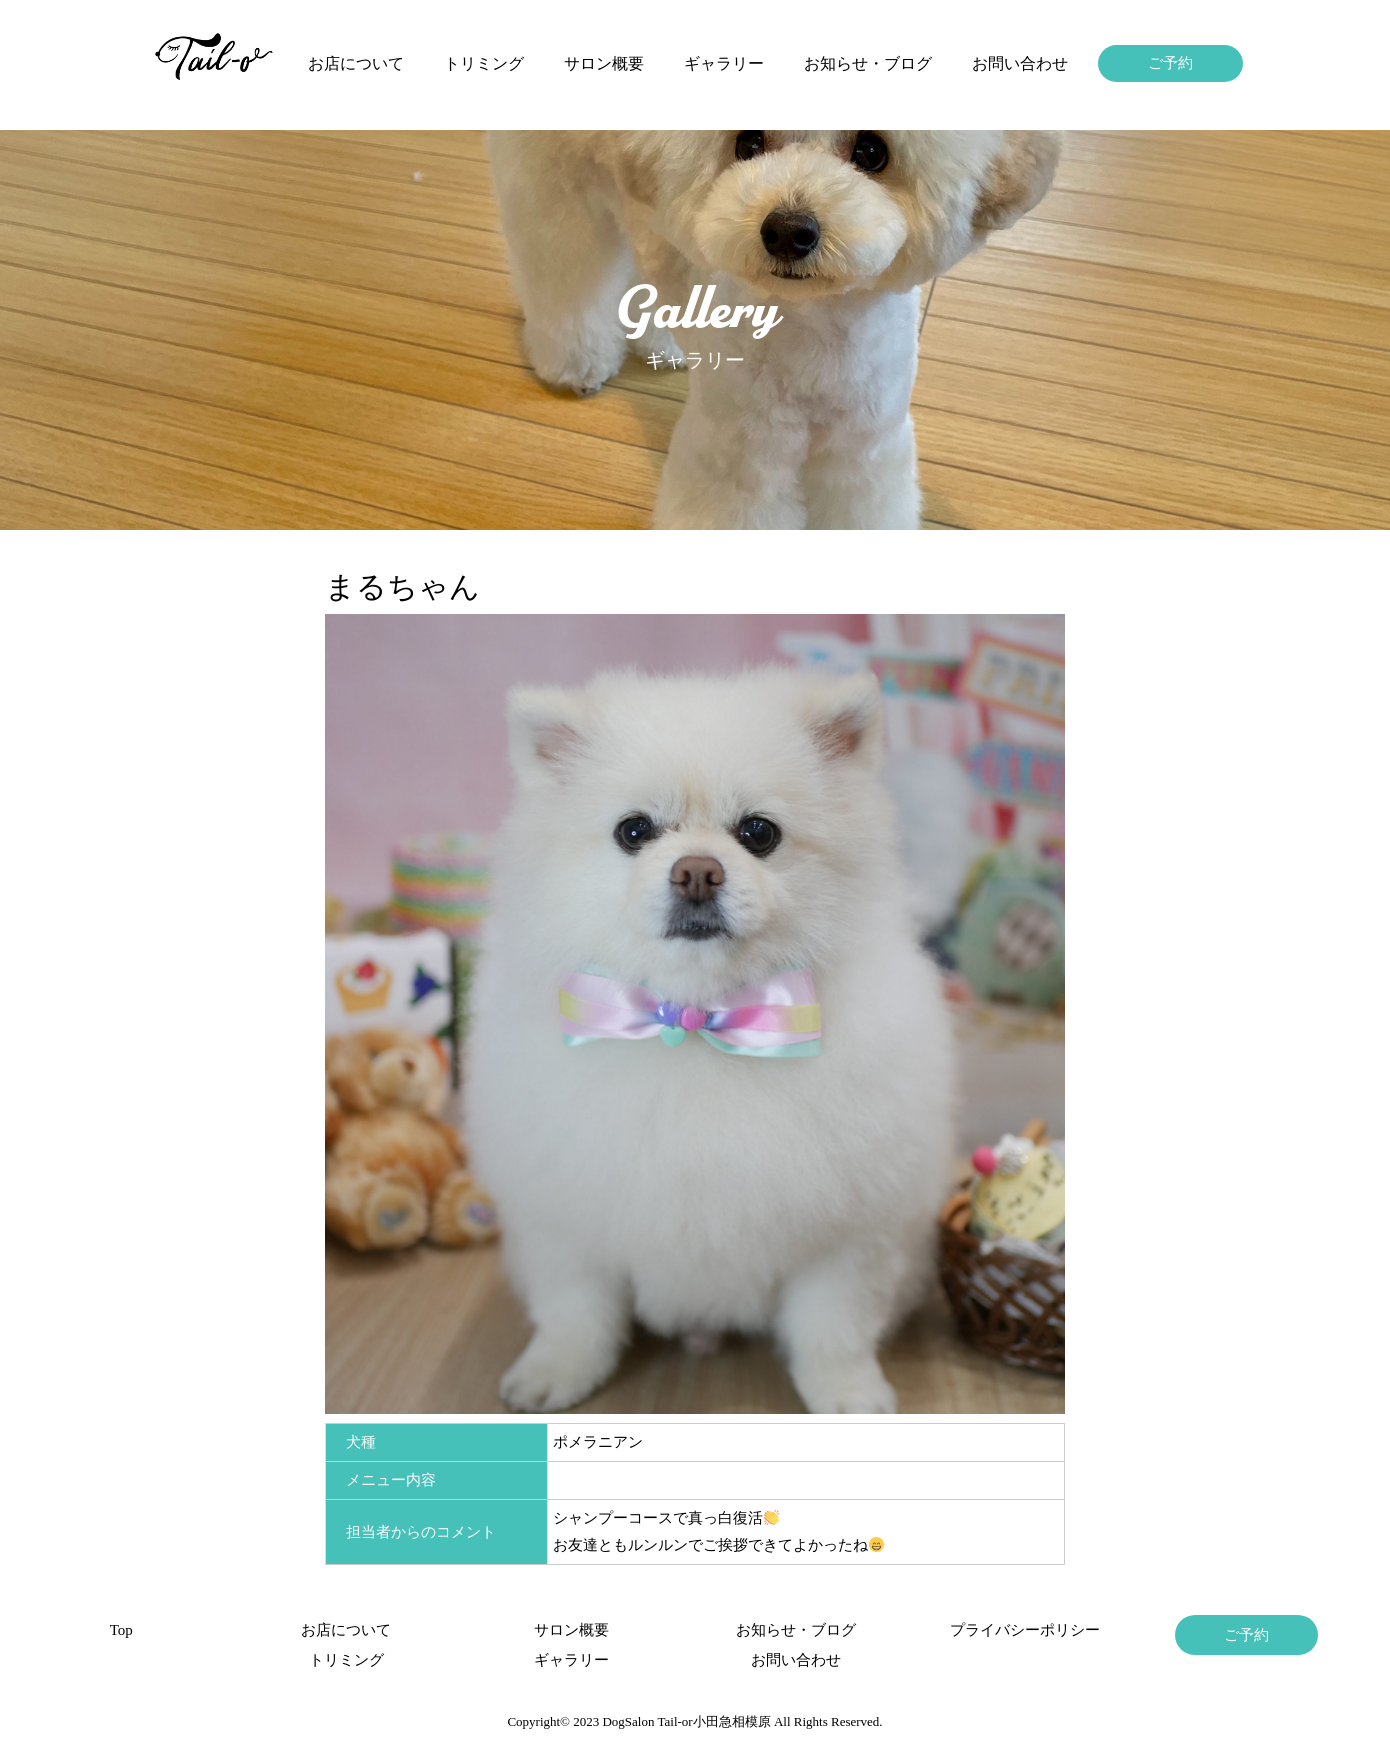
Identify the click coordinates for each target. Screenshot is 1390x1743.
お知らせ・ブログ (868, 63)
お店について (356, 63)
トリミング (484, 63)
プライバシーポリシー (1021, 1630)
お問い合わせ (1020, 63)
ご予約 (1170, 63)
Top (121, 1630)
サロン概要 (604, 63)
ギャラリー (724, 63)
